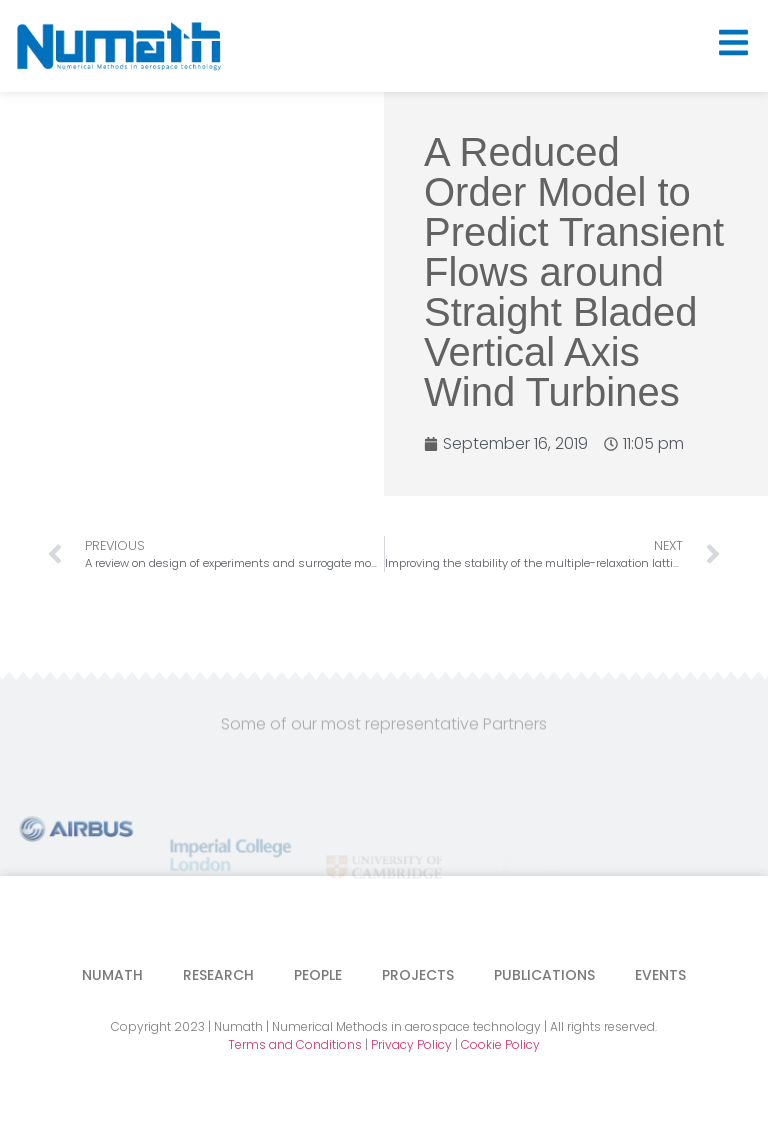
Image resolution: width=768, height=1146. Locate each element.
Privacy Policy (411, 1044)
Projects (418, 975)
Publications (544, 975)
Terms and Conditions (295, 1044)
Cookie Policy (500, 1044)
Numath (112, 975)
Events (660, 975)
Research (218, 975)
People (318, 975)
